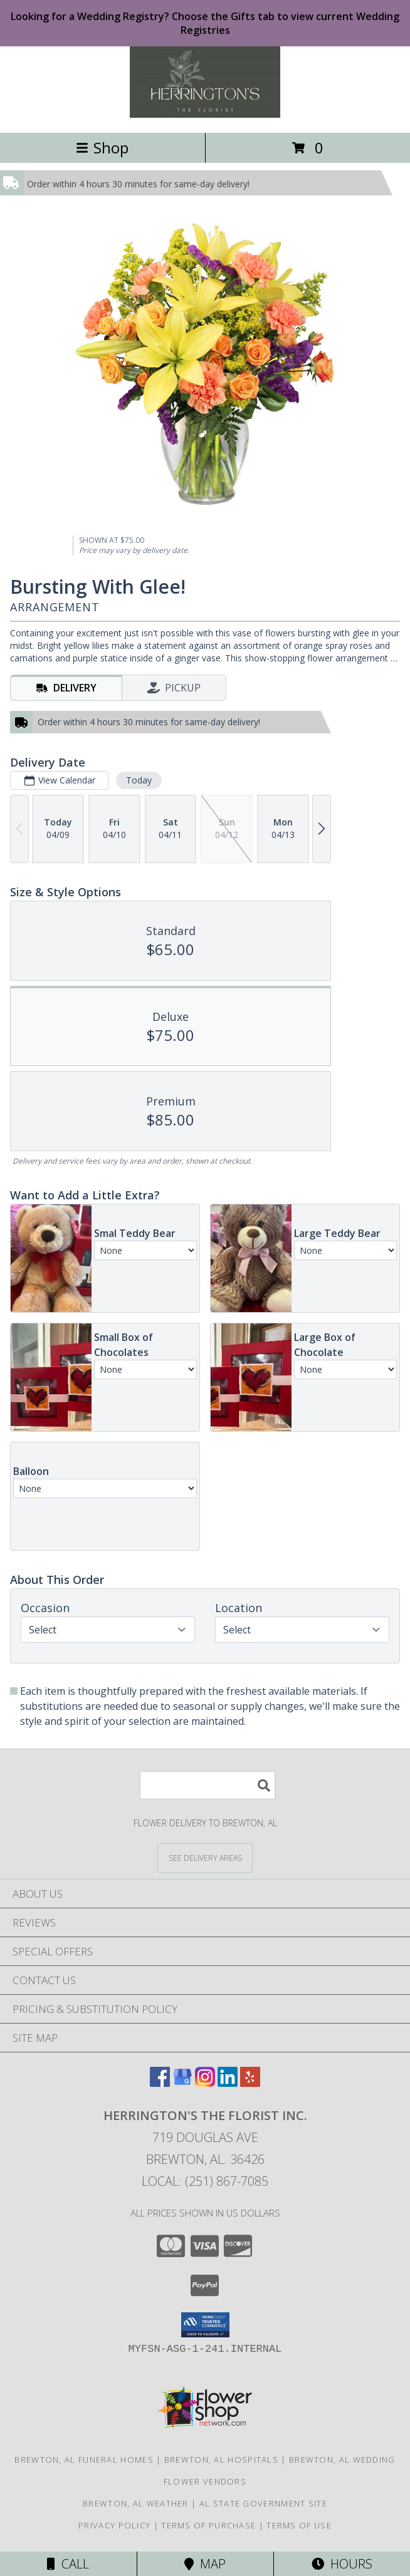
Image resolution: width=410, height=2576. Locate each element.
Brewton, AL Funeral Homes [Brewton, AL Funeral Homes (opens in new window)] (84, 2459)
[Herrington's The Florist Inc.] (205, 114)
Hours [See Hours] (342, 2563)
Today (139, 780)
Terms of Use (299, 2525)
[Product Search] (207, 1785)
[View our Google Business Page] (182, 2083)
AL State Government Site (263, 2503)
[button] (205, 2324)
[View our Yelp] (250, 2083)
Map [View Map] (205, 2563)
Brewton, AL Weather (136, 2503)
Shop (102, 147)
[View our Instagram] (205, 2083)
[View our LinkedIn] (228, 2083)
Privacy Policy (114, 2525)
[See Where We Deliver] (205, 1857)
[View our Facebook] (160, 2083)
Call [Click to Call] (68, 2563)
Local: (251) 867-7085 (205, 2181)
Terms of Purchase (208, 2525)
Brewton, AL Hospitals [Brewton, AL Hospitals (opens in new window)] (221, 2459)
